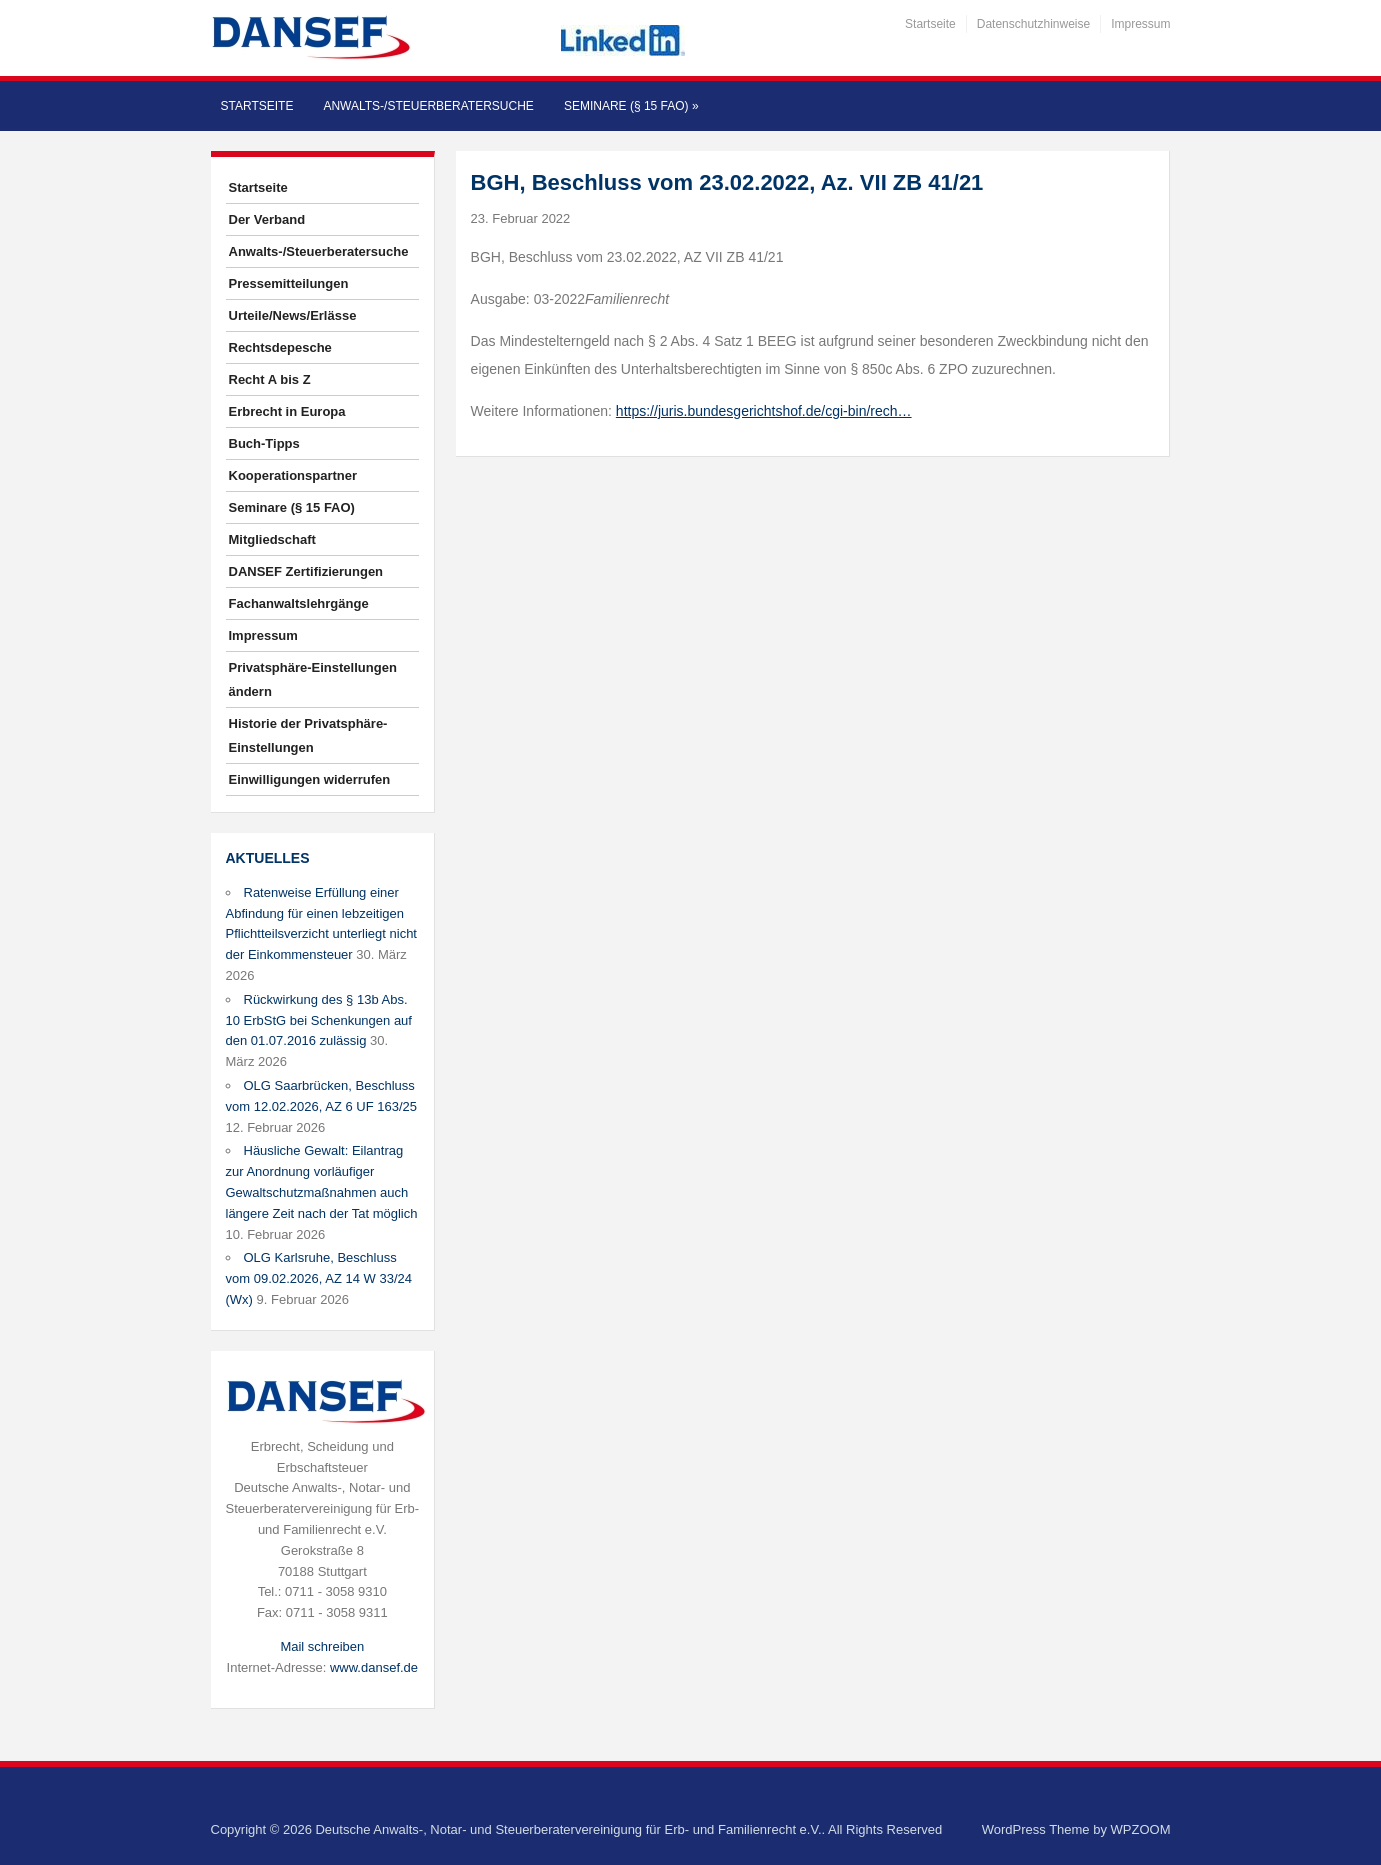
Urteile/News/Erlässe (293, 315)
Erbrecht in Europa (287, 411)
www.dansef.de (374, 1667)
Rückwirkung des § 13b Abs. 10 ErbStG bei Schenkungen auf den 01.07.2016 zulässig (319, 1020)
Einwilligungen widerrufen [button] (310, 779)
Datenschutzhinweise (1033, 24)
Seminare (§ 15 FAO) (631, 106)
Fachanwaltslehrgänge (299, 603)
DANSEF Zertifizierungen (306, 571)
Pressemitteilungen (289, 283)
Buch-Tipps (264, 443)
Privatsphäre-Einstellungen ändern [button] (313, 679)
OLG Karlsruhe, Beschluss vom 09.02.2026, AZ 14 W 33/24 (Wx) (319, 1278)
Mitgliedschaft (272, 539)
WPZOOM (1141, 1829)
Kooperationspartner (293, 475)
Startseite (930, 24)
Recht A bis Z (270, 379)
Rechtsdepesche (280, 347)
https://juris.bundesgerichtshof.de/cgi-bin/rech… (764, 411)
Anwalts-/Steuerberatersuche (428, 106)
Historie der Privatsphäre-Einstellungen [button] (308, 735)
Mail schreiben (322, 1646)
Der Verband (267, 219)
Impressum (1140, 24)
